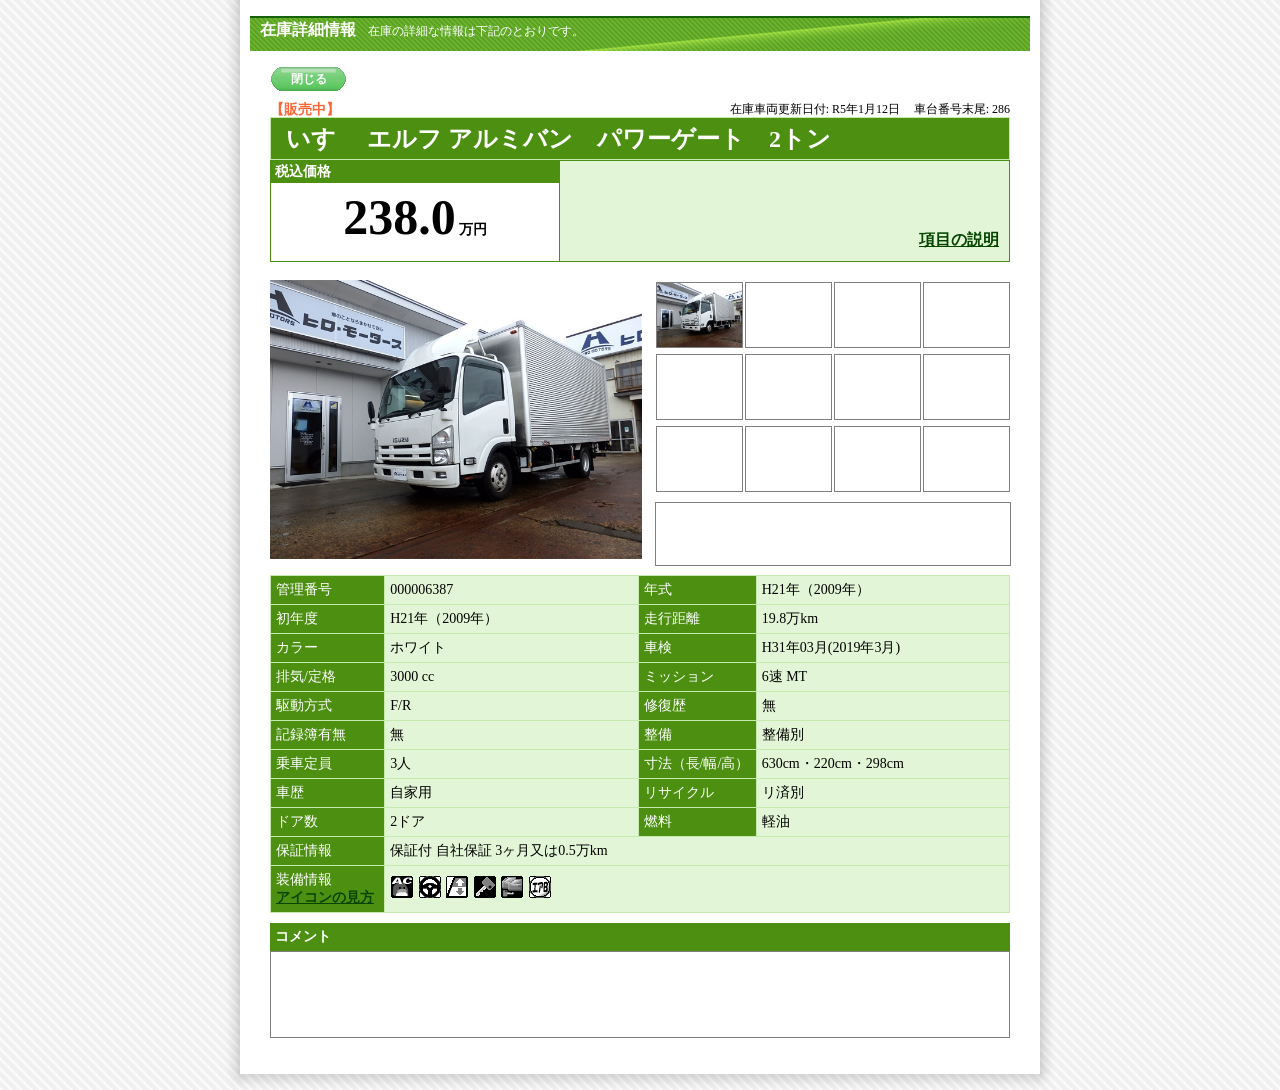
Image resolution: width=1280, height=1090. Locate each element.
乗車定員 (304, 763)
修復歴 (665, 705)
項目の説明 (959, 239)
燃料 (658, 821)
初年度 (297, 618)
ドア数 (297, 821)
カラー (297, 647)
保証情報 (304, 850)
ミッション (679, 676)
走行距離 (672, 618)
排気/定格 (306, 676)
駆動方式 (304, 705)
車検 (658, 647)
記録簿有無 (311, 734)
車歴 (290, 792)
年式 (658, 589)
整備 (658, 734)
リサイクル (679, 792)
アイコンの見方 (325, 897)
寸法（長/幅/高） (697, 763)
